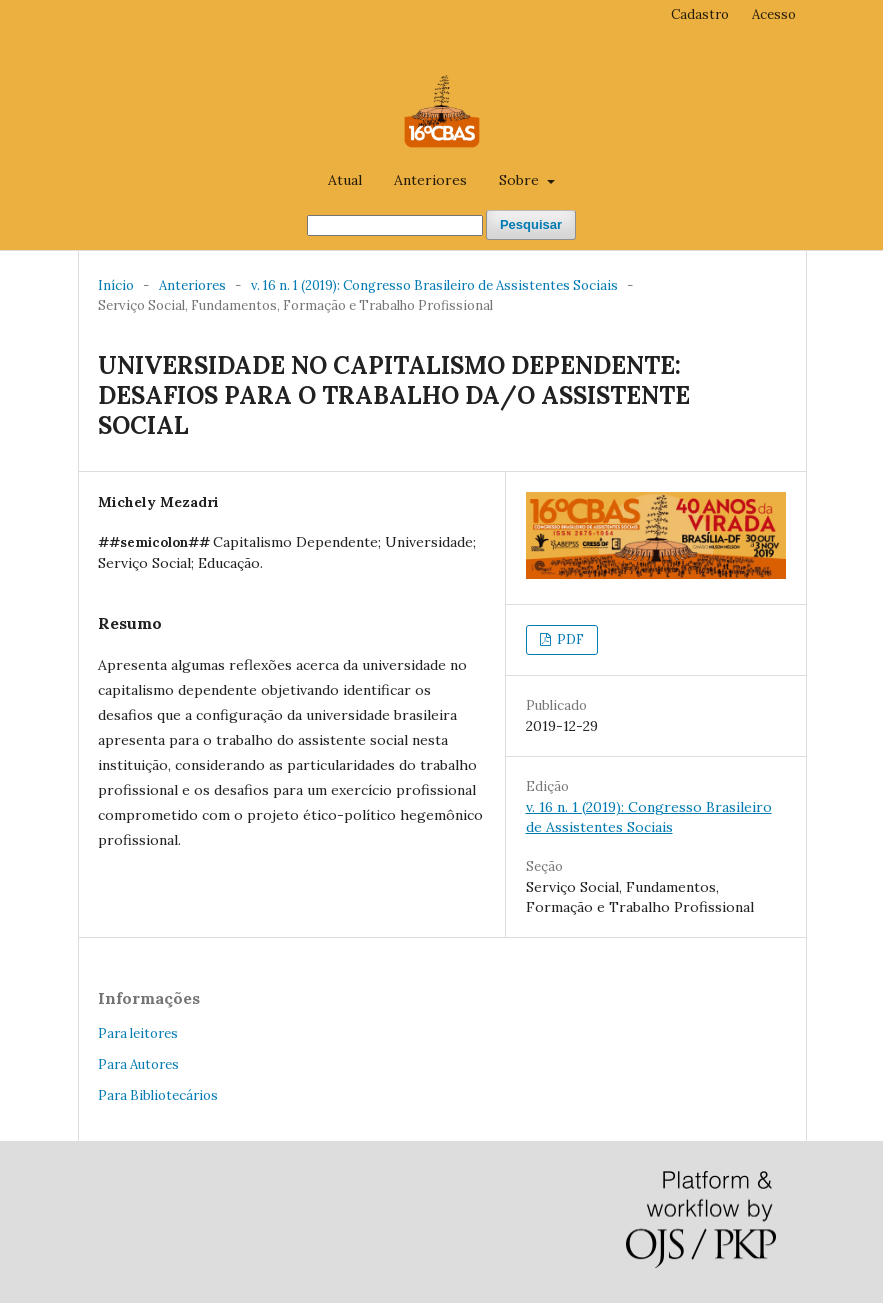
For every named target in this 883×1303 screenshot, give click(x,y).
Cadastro (700, 14)
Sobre (521, 180)
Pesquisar (531, 224)
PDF (569, 639)
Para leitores (138, 1033)
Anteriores (430, 180)
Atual (345, 180)
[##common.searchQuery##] (395, 225)
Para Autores (138, 1064)
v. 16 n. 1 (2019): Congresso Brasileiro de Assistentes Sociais (434, 285)
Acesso (774, 14)
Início (116, 285)
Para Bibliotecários (158, 1095)
